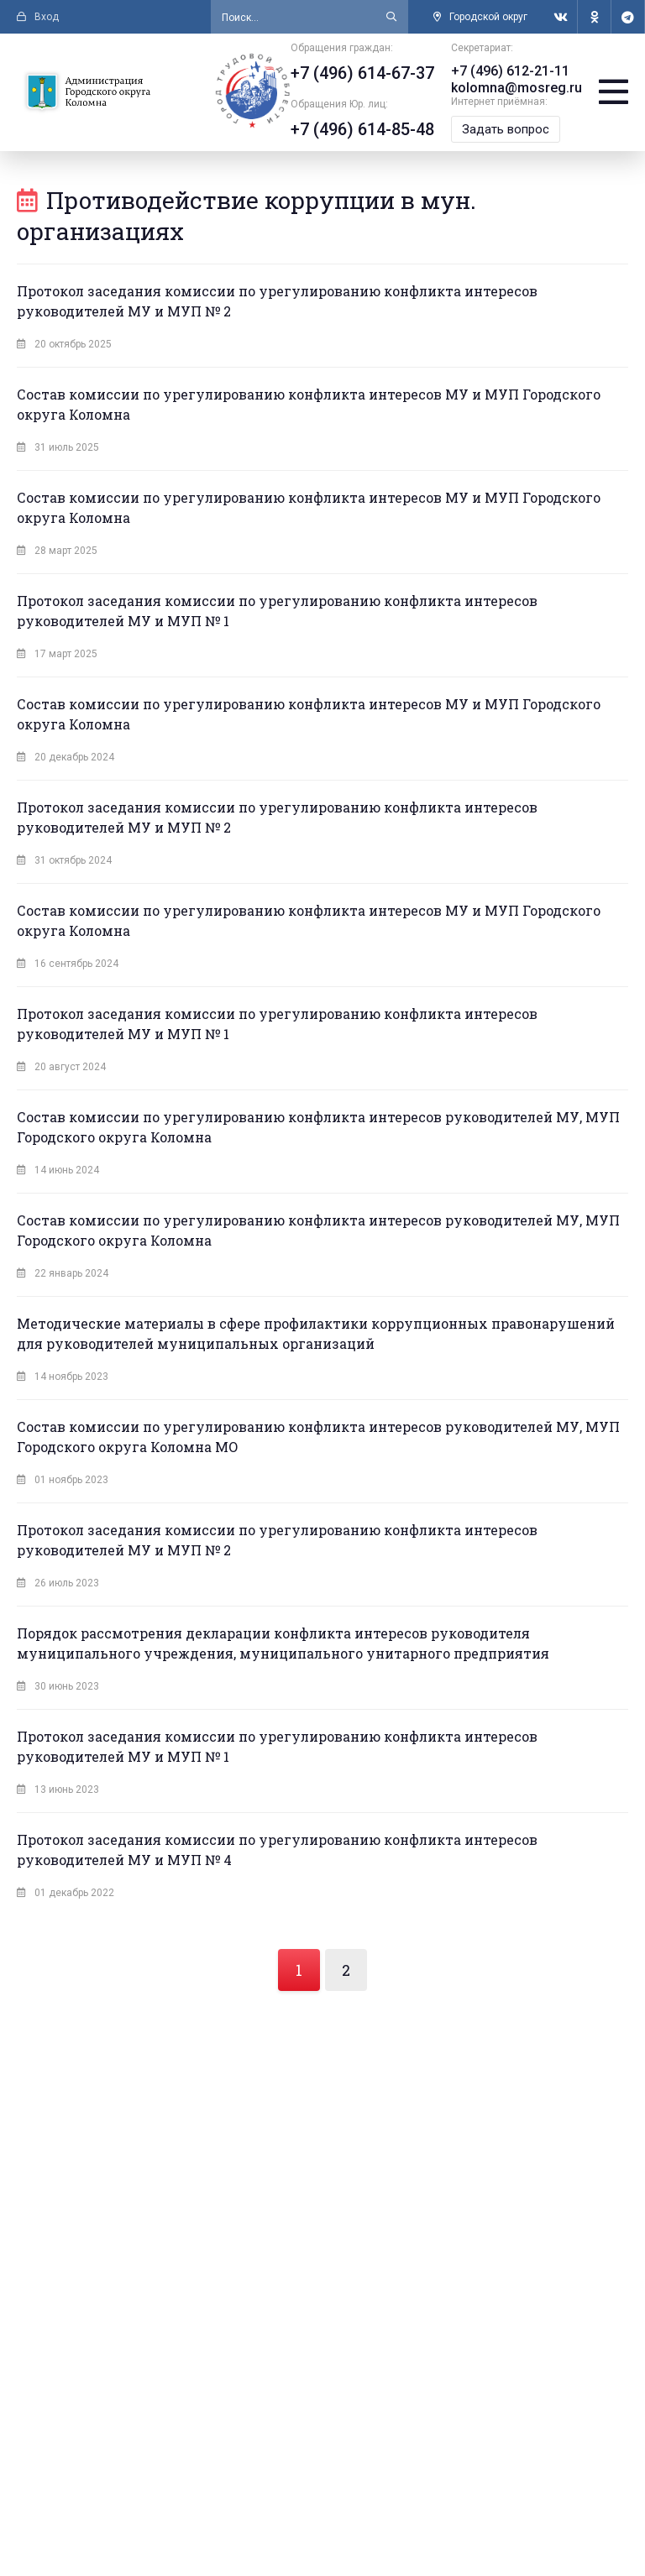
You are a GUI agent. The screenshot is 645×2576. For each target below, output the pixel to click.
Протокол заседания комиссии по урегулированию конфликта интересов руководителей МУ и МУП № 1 (277, 611)
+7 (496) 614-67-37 (362, 73)
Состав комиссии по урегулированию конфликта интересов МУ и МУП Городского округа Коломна (308, 404)
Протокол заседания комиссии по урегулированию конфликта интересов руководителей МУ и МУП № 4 (277, 1849)
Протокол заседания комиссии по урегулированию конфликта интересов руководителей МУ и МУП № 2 (277, 301)
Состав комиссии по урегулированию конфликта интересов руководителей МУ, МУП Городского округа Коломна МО (318, 1436)
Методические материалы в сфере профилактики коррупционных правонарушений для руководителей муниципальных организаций (316, 1333)
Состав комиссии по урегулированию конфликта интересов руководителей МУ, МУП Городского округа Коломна (318, 1127)
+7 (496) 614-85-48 (362, 129)
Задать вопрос (505, 129)
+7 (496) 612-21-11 (510, 71)
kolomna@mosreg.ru (516, 88)
